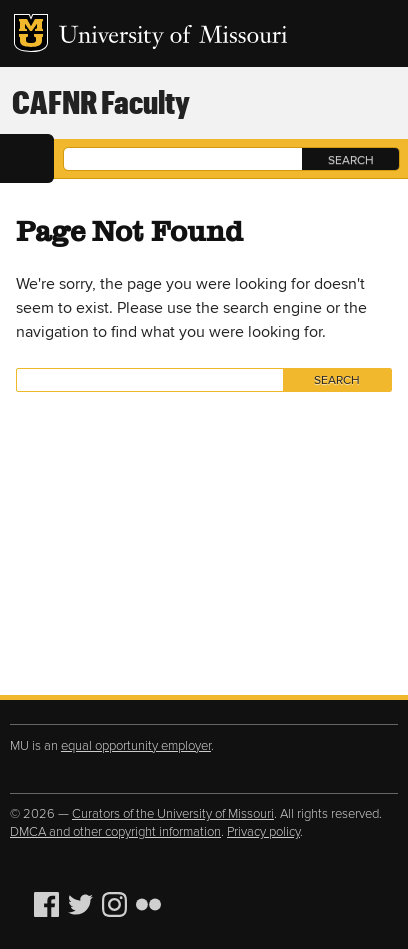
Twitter (83, 904)
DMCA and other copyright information (115, 832)
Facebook (49, 904)
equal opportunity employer (136, 746)
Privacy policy (263, 832)
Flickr (151, 904)
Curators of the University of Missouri (173, 814)
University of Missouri (173, 37)
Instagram (117, 904)
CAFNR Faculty (101, 101)
